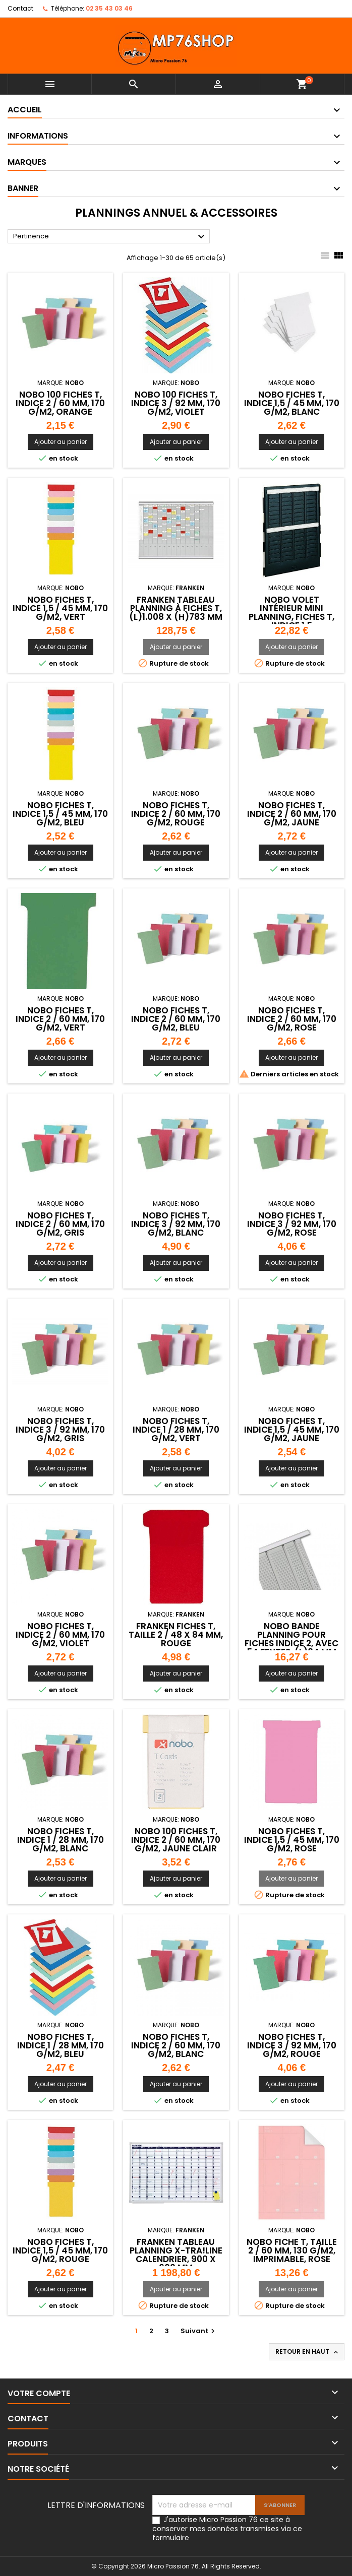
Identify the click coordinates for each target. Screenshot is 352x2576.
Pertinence (110, 237)
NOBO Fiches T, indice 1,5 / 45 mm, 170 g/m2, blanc (291, 403)
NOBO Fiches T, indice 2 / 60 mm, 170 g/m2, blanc (175, 2045)
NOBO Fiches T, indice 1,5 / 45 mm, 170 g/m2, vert (60, 608)
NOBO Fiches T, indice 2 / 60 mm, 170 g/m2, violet (60, 1634)
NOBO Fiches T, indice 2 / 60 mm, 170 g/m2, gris (60, 1224)
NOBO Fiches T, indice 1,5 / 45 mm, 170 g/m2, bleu (60, 813)
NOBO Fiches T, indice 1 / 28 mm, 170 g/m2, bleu (60, 2045)
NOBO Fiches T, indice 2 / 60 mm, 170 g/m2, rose (291, 1019)
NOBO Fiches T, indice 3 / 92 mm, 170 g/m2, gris (60, 1429)
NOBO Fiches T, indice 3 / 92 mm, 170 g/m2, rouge (291, 2045)
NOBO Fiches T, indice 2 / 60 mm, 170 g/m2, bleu (175, 1019)
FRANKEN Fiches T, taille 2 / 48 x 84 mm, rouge (176, 1634)
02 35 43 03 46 (109, 8)
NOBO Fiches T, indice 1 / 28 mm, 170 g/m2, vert (176, 1429)
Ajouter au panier (60, 441)
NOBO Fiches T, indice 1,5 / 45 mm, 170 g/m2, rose (291, 1839)
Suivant (199, 2331)
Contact (20, 8)
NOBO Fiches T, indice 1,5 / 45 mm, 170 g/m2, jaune (291, 1429)
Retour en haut (307, 2351)
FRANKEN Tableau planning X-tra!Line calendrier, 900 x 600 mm (176, 2255)
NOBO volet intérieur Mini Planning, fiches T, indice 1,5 (291, 612)
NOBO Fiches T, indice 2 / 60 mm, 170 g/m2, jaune (291, 813)
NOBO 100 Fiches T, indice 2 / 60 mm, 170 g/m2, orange (60, 403)
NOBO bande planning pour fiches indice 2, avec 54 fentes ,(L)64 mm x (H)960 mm (291, 1643)
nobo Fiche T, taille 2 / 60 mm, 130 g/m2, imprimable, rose (292, 2250)
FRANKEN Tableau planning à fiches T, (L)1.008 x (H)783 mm (175, 608)
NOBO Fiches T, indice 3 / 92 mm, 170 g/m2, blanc (175, 1224)
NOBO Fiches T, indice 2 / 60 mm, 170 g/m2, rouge (175, 813)
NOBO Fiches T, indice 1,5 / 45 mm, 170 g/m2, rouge (60, 2250)
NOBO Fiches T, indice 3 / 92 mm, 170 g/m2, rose (291, 1224)
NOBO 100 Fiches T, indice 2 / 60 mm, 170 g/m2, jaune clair (175, 1839)
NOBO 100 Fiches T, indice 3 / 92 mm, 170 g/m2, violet (175, 403)
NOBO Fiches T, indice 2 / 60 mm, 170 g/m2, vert (60, 1019)
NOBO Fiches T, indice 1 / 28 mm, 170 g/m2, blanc (60, 1839)
